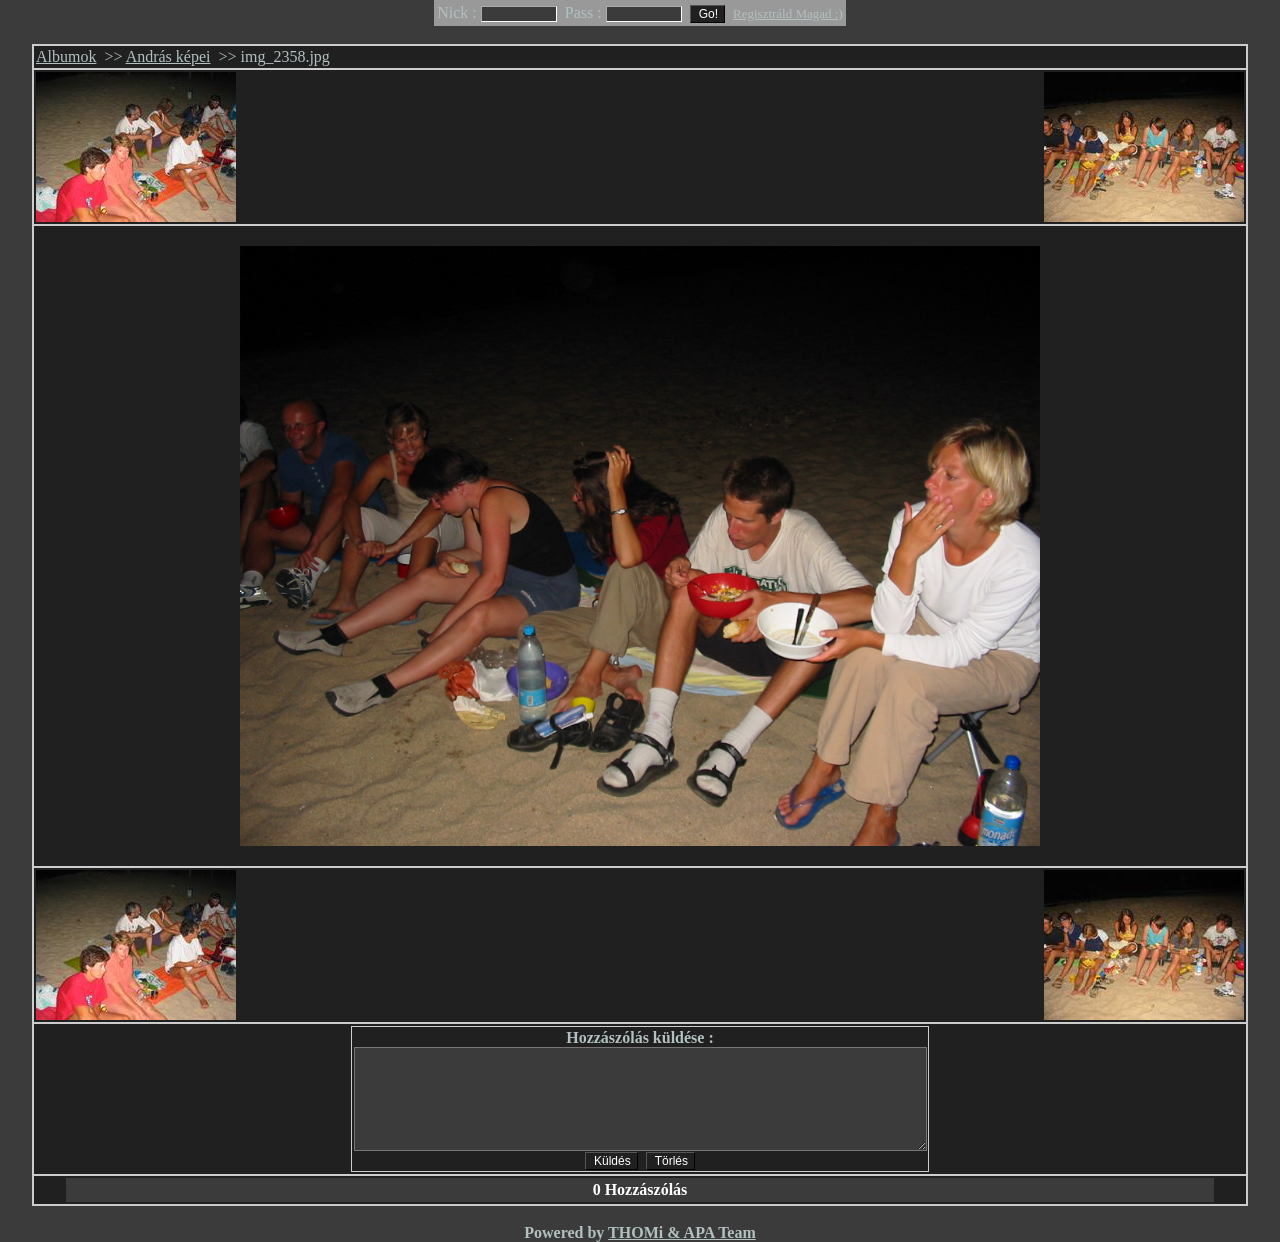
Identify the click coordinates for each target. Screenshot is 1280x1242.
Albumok (66, 56)
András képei (168, 56)
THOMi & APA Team (682, 1232)
